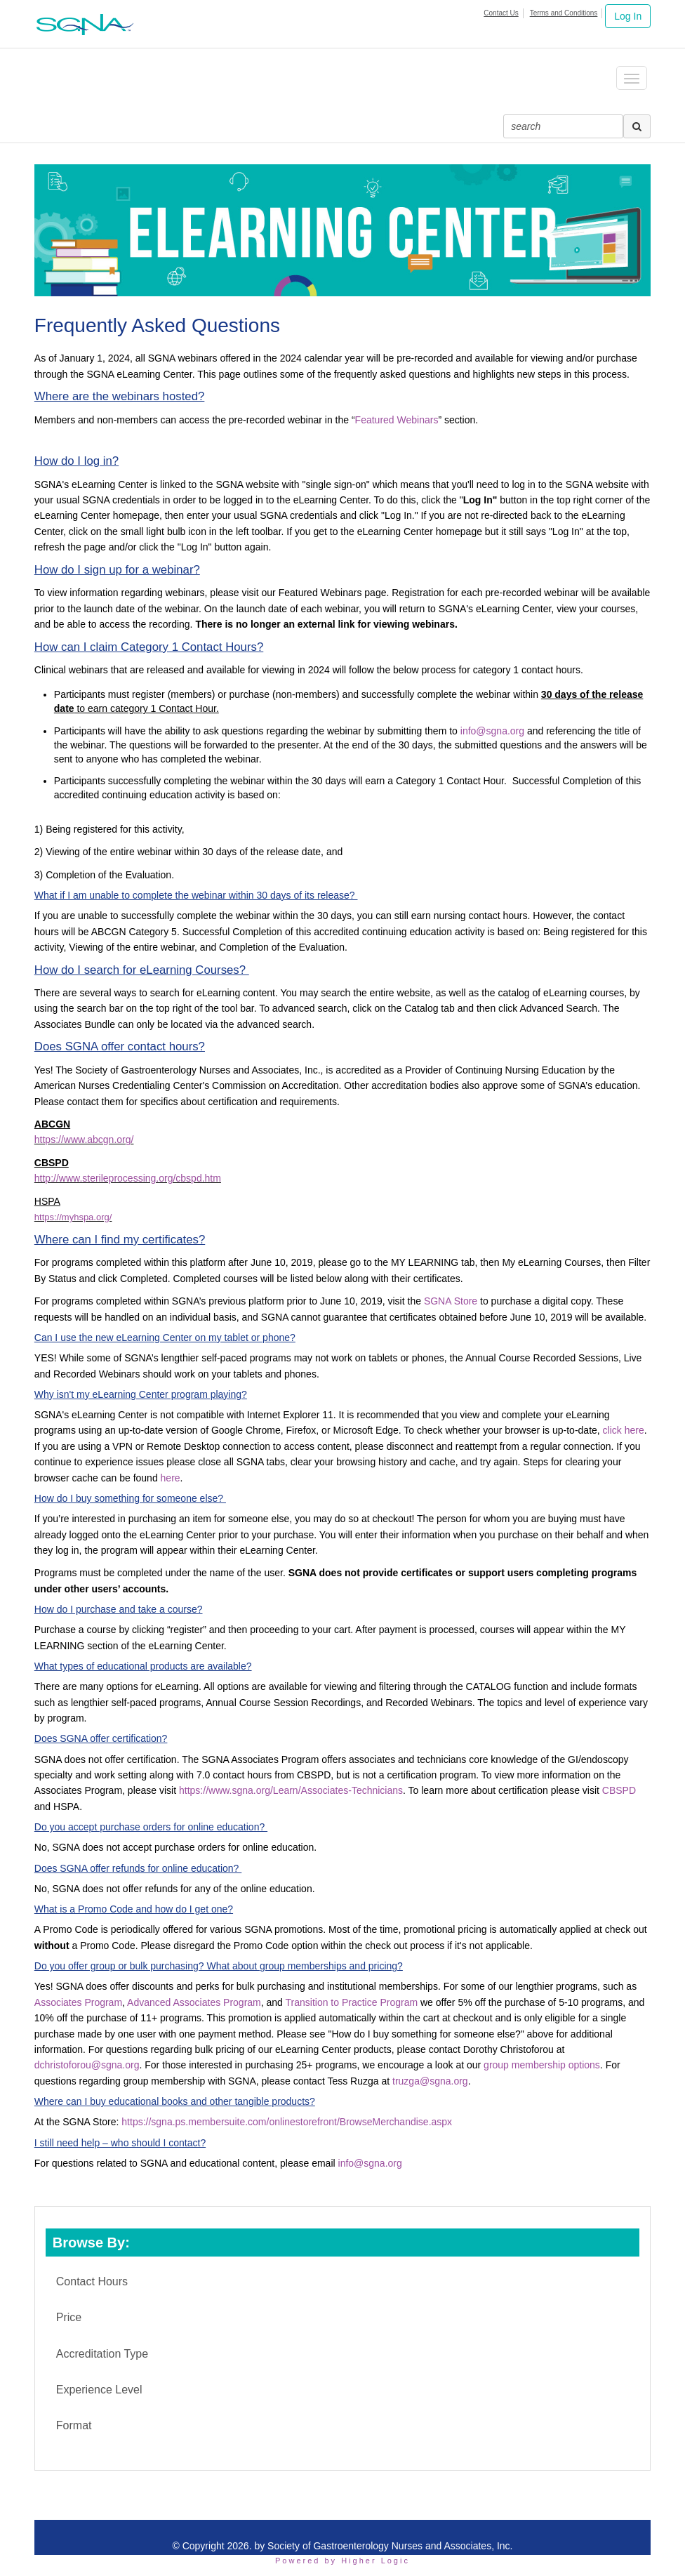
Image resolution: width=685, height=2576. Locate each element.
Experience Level (99, 2390)
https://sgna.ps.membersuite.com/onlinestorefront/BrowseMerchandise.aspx (286, 2121)
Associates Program (78, 2002)
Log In (627, 16)
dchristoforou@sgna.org (87, 2064)
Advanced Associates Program (194, 2002)
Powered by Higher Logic (342, 2560)
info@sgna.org (492, 731)
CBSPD (619, 1790)
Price (68, 2317)
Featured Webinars (397, 419)
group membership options (542, 2064)
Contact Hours (92, 2281)
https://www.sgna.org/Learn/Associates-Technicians (291, 1790)
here (170, 1478)
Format (74, 2425)
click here (623, 1430)
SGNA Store (450, 1301)
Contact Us (501, 13)
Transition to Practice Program (352, 2002)
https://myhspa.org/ (73, 1217)
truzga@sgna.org (430, 2081)
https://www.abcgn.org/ (84, 1139)
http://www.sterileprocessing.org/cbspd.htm (127, 1178)
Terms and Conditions (564, 13)
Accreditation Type (102, 2354)
